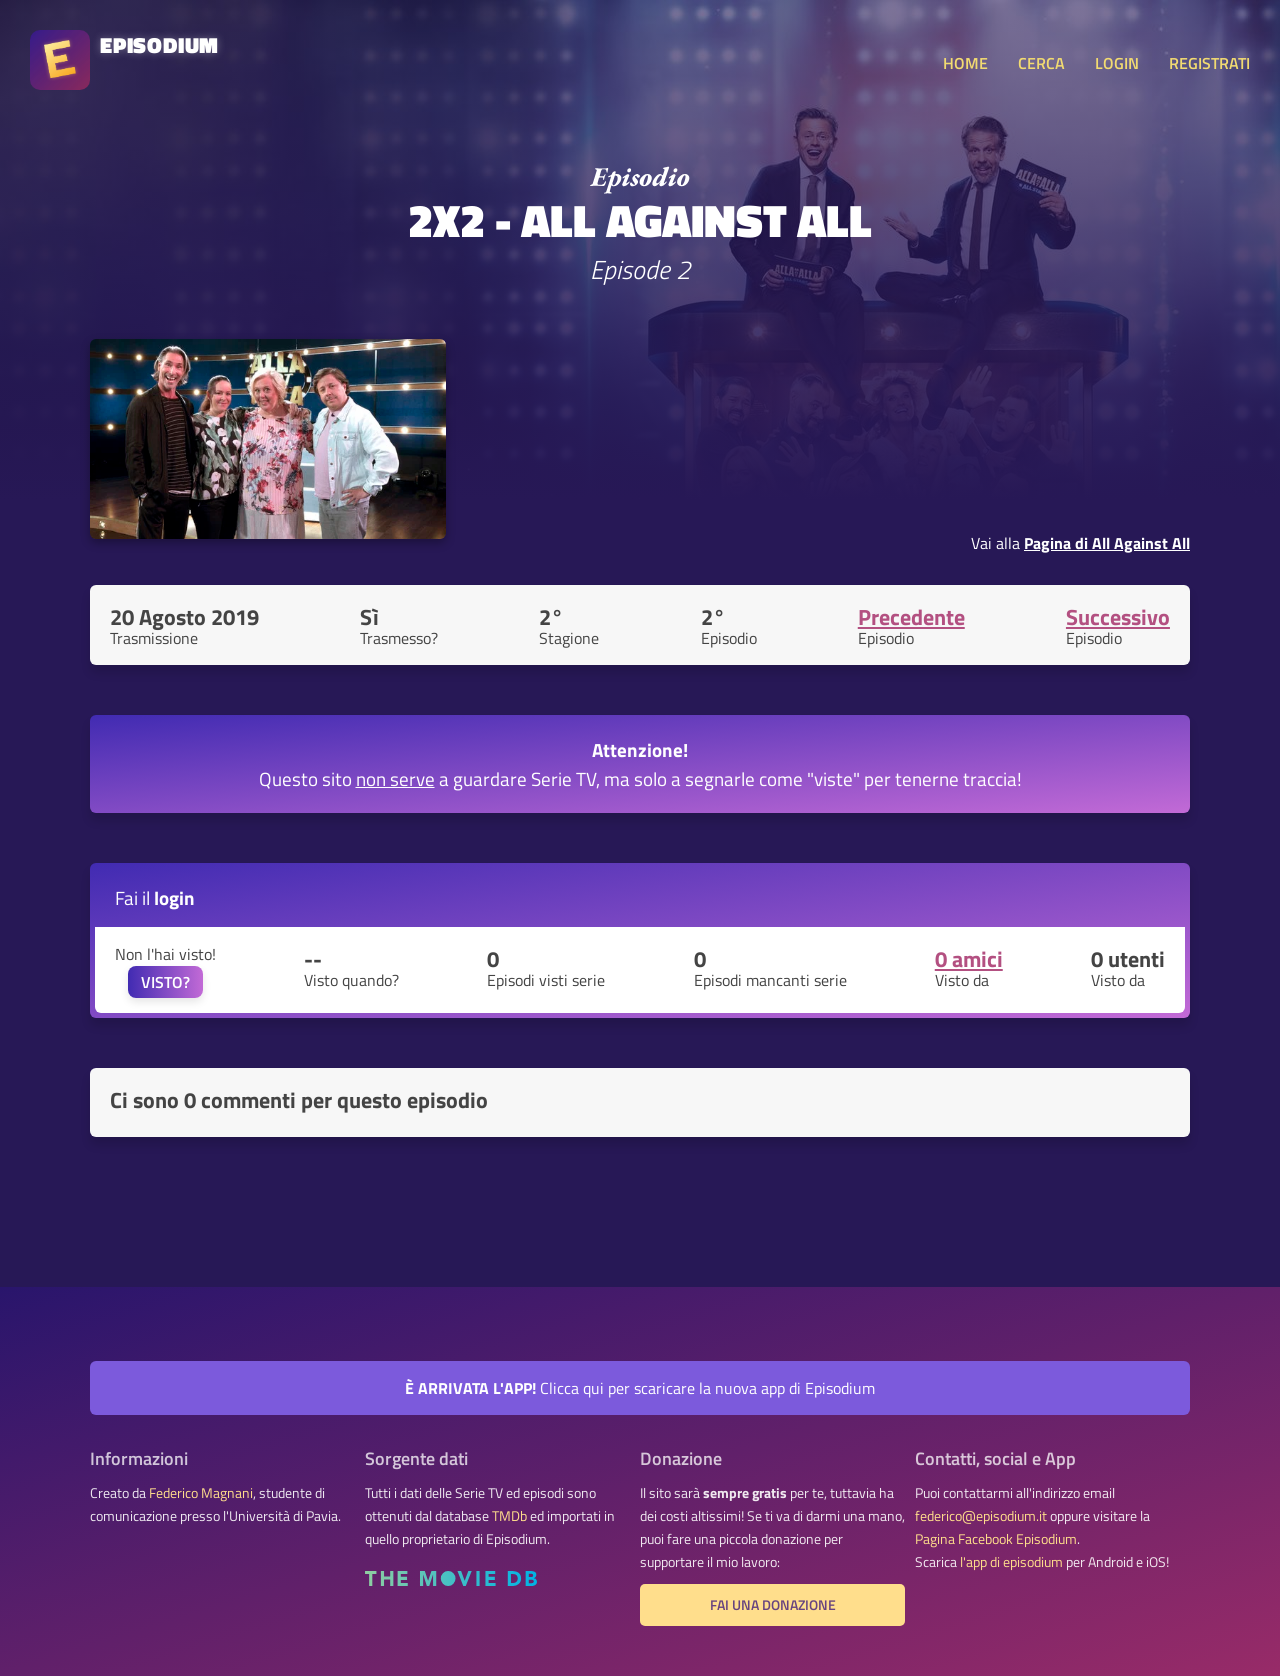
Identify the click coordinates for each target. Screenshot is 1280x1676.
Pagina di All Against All (1107, 543)
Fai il (155, 897)
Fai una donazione (773, 1605)
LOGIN (1117, 63)
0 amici (969, 959)
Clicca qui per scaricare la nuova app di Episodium (640, 1388)
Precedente (911, 617)
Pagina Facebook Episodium (996, 1539)
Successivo (1118, 617)
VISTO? (165, 982)
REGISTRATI (1209, 63)
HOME (965, 63)
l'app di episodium (1011, 1562)
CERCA (1041, 63)
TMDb (509, 1516)
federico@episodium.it (981, 1516)
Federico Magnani (201, 1493)
